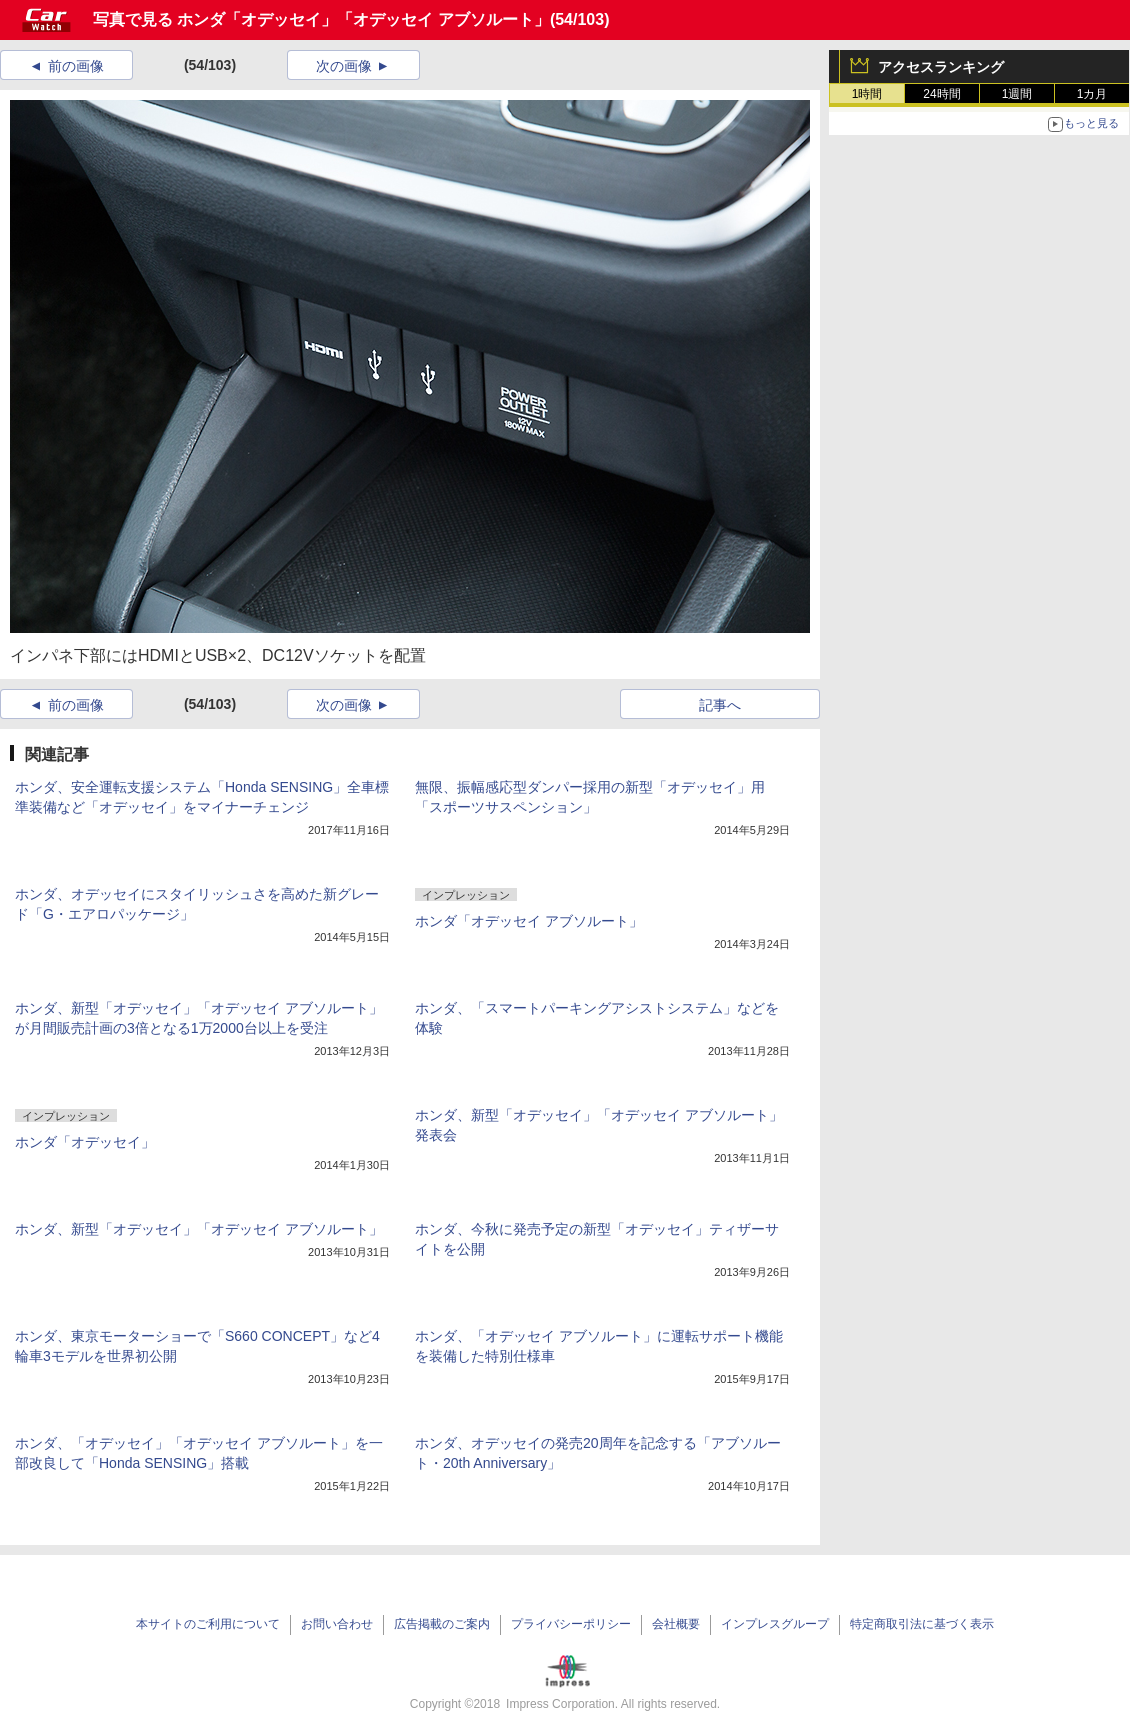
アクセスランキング (941, 67)
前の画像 (76, 66)
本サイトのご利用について (208, 1624)
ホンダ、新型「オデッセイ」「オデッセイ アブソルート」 (199, 1229)
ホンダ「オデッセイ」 (85, 1142)
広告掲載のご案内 (442, 1624)
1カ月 (1092, 94)
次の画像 (344, 66)
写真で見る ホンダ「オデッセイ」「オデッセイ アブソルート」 (321, 19)
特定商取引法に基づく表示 (922, 1624)
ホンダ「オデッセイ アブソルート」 (529, 921)
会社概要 (676, 1624)
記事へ (720, 705)
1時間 (867, 94)
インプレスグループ (775, 1624)
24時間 (941, 94)
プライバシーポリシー (571, 1624)
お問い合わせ (337, 1624)
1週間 (1017, 94)
